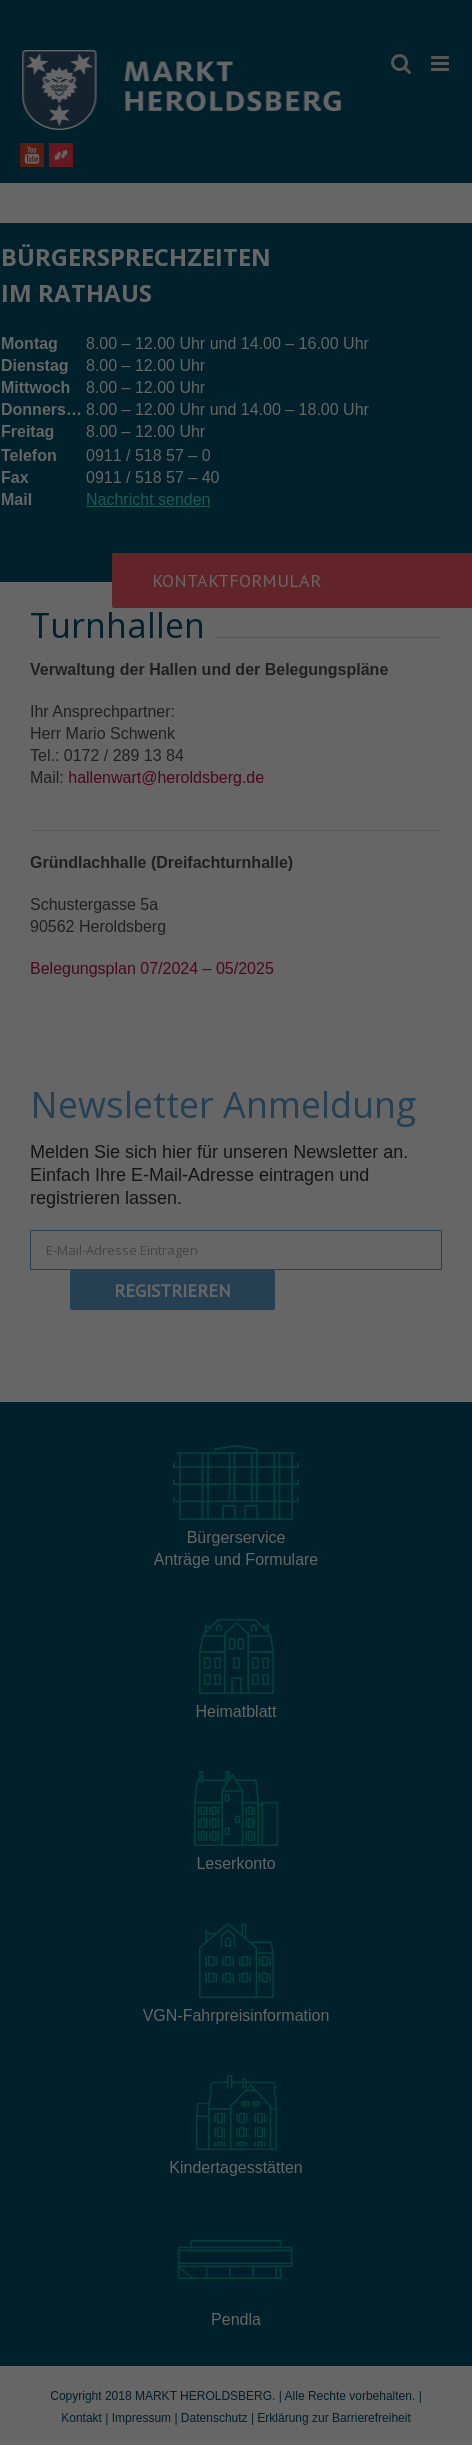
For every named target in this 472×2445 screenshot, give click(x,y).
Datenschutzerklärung (83, 1218)
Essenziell (110, 1282)
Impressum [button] (334, 1513)
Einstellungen (57, 1237)
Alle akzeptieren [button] (236, 1351)
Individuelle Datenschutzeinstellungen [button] (236, 1469)
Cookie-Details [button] (147, 1513)
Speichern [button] (236, 1410)
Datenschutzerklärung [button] (245, 1513)
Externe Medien (331, 1282)
